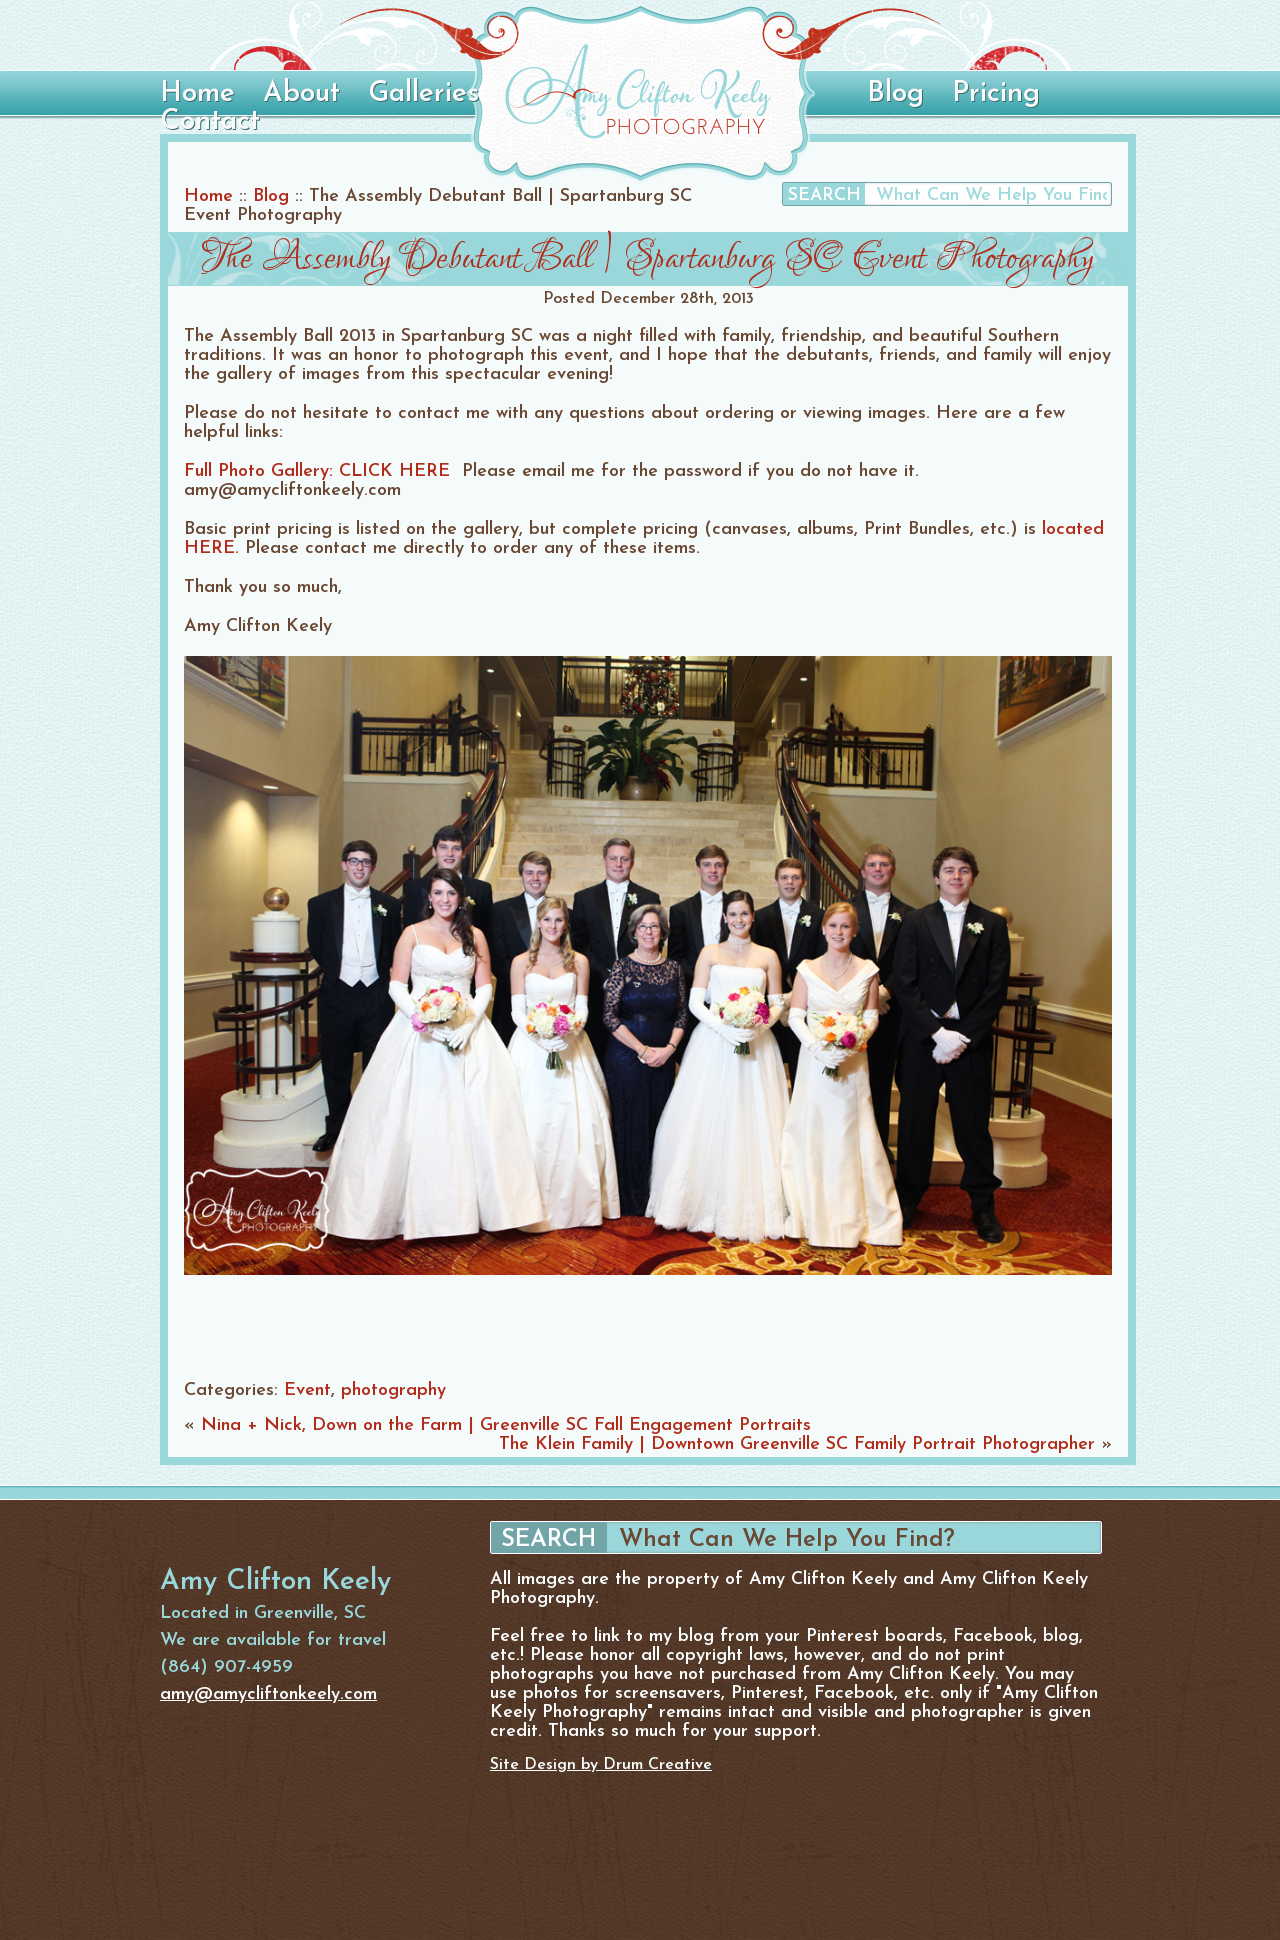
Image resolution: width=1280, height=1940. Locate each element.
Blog (895, 94)
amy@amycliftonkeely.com (268, 1694)
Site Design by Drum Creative (601, 1765)
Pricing (996, 94)
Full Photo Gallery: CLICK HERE (317, 471)
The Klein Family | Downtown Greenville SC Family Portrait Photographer (797, 1444)
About (301, 94)
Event (307, 1390)
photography (393, 1390)
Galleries (423, 94)
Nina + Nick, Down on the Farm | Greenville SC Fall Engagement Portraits (506, 1425)
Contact (210, 122)
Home (197, 94)
